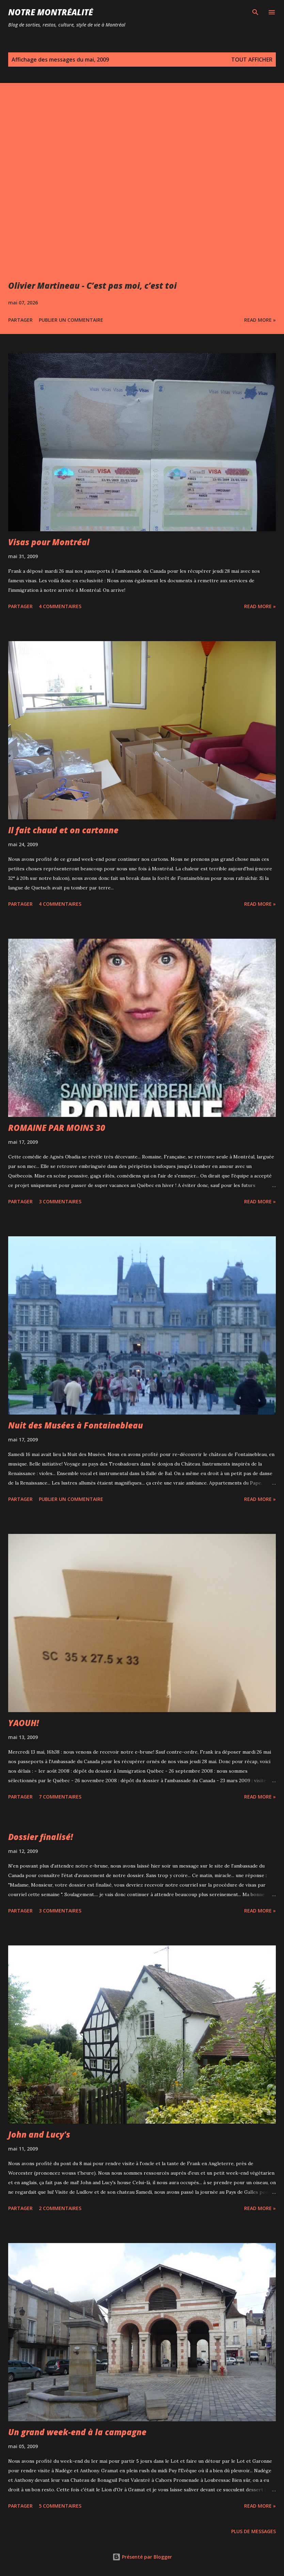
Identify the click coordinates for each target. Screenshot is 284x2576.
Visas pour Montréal (49, 542)
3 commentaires (60, 1201)
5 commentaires (60, 2506)
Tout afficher (251, 59)
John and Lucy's (39, 2134)
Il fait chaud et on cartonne (63, 830)
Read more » (260, 320)
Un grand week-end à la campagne (77, 2432)
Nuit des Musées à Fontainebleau (75, 1425)
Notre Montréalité (50, 12)
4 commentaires (60, 606)
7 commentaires (60, 1796)
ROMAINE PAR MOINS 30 (56, 1127)
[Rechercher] (255, 12)
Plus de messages (253, 2531)
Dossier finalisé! (40, 1836)
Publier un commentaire (71, 320)
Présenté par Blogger (142, 2557)
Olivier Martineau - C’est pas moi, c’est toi (92, 285)
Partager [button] (20, 320)
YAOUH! (23, 1722)
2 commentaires (60, 2208)
